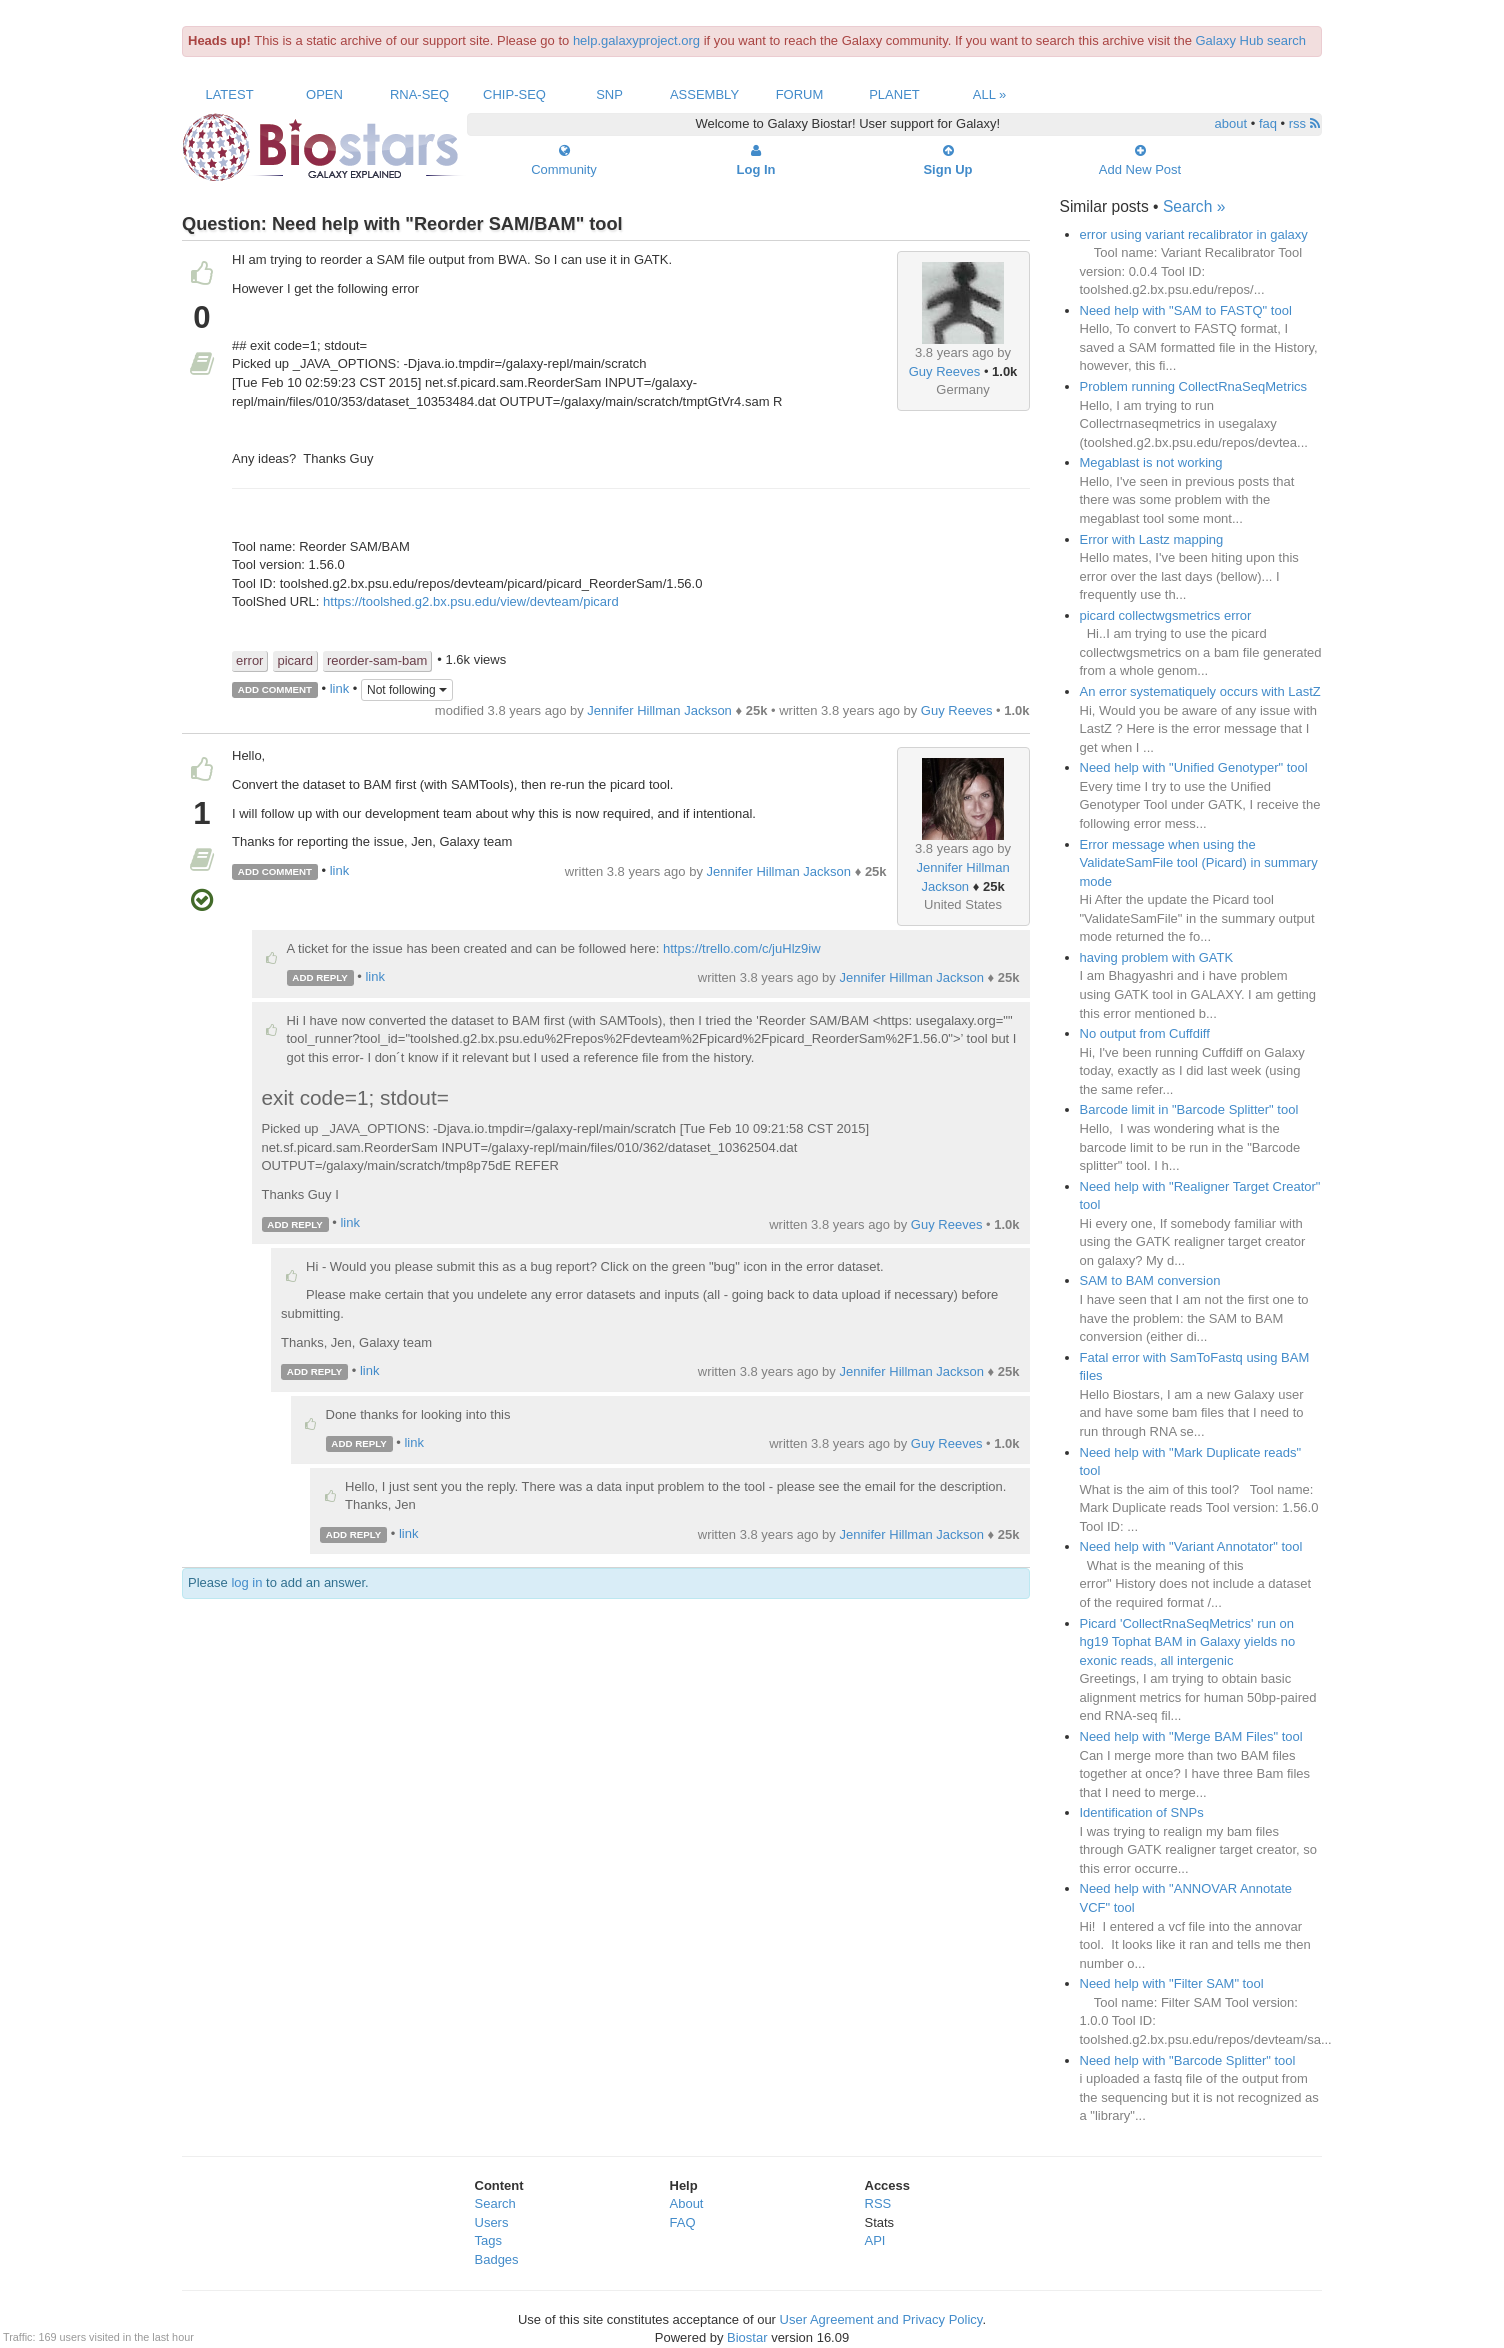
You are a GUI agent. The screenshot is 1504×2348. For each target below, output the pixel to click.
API (875, 2240)
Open (324, 94)
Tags (488, 2240)
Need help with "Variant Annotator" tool (1191, 1546)
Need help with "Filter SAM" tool (1172, 1983)
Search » (1194, 206)
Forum (800, 94)
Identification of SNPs (1142, 1812)
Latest (229, 94)
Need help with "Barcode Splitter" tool (1188, 2060)
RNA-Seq (419, 94)
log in (246, 1582)
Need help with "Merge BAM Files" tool (1191, 1736)
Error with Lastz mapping (1152, 539)
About (687, 2203)
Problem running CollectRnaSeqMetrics (1194, 386)
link (340, 688)
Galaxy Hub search (1251, 40)
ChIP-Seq (514, 94)
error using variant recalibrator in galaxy (1194, 234)
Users (492, 2222)
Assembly (704, 94)
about (1231, 123)
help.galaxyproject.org (636, 40)
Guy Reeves (945, 371)
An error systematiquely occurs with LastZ (1200, 691)
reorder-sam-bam (377, 660)
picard (294, 660)
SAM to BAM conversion (1150, 1280)
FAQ (683, 2222)
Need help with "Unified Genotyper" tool (1194, 767)
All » (990, 94)
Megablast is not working (1151, 462)
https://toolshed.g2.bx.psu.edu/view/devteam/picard (471, 601)
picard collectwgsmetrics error (1166, 615)
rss (1304, 123)
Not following (407, 690)
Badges (497, 2259)
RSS (878, 2203)
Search (495, 2203)
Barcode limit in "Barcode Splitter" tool (1189, 1109)
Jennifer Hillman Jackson (659, 710)
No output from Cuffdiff (1145, 1033)
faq (1268, 123)
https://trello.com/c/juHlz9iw (742, 948)
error (249, 660)
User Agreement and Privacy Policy (881, 2319)
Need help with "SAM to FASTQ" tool (1186, 310)
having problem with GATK (1157, 957)
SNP (609, 94)
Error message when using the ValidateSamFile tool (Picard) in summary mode (1199, 863)
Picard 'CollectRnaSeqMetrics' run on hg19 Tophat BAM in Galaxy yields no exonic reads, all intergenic (1188, 1642)
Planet (894, 94)
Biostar (747, 2337)
